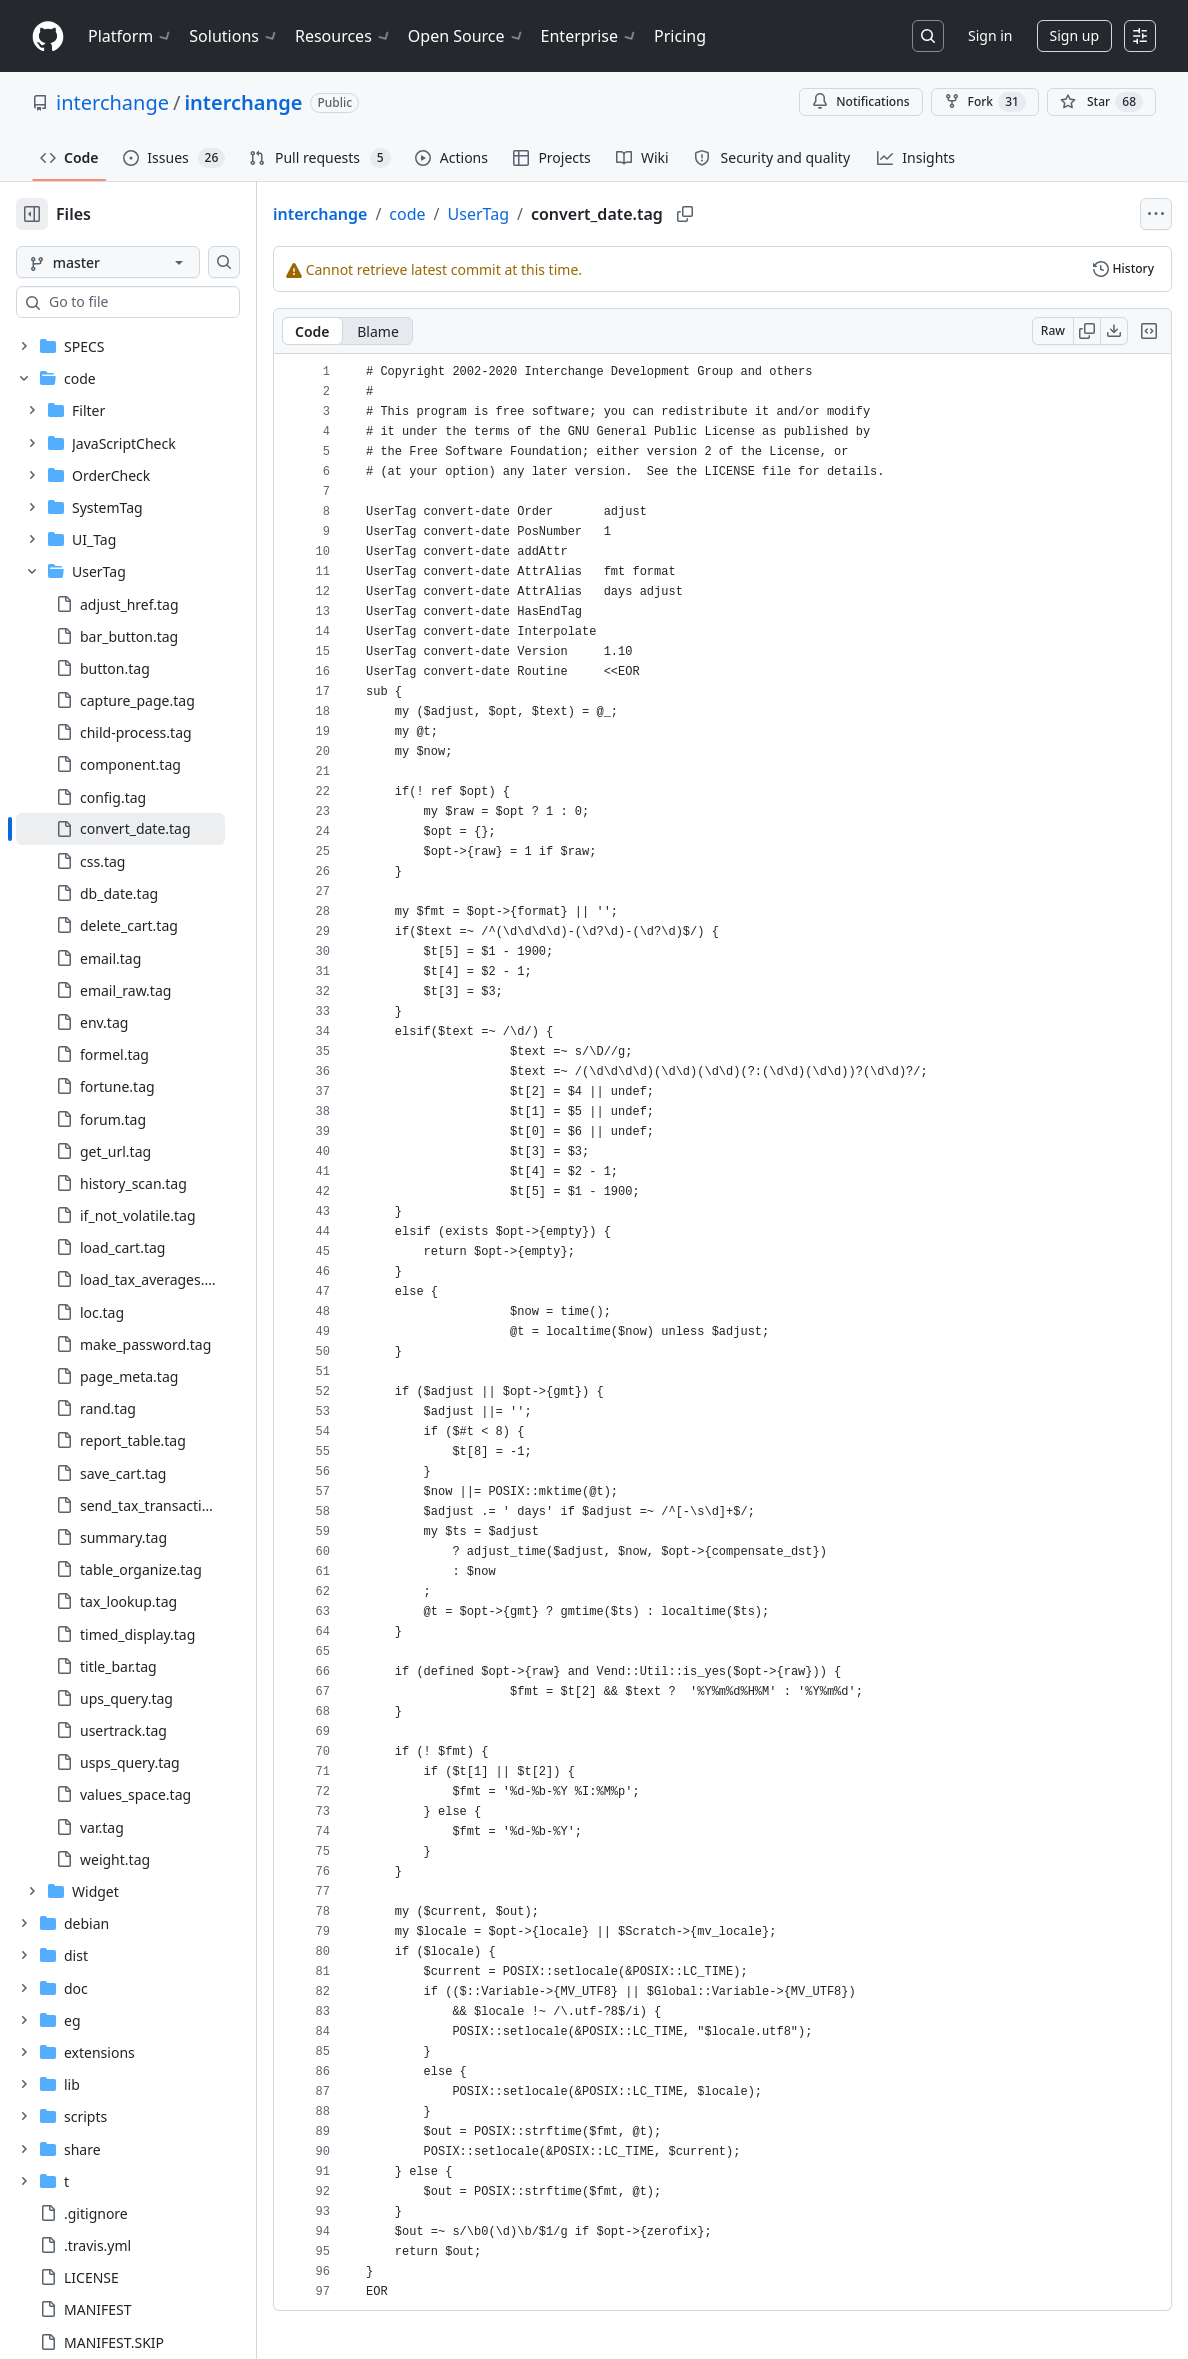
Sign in (990, 35)
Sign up (1074, 35)
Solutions (234, 36)
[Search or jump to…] (928, 36)
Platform (130, 36)
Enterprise (589, 36)
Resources (343, 36)
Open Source (466, 36)
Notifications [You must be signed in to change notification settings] (860, 101)
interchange (112, 102)
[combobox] (168, 302)
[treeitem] (152, 829)
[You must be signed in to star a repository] (1101, 102)
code (471, 214)
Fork (985, 102)
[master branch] (140, 262)
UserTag (542, 214)
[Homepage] (48, 36)
